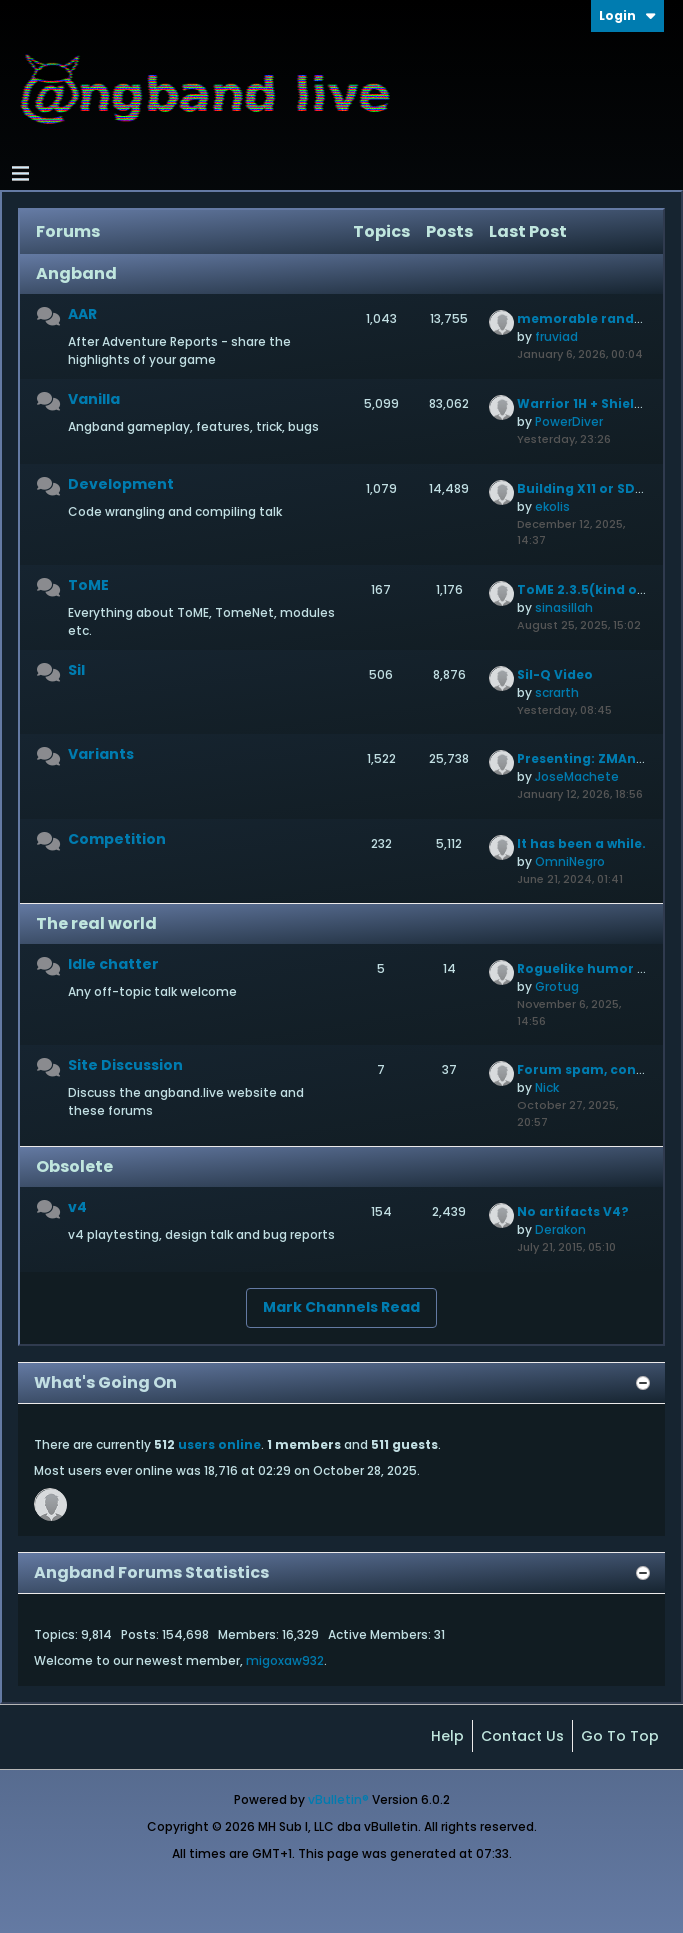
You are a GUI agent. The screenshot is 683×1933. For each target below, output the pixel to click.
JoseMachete (577, 776)
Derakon (560, 1229)
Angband (76, 273)
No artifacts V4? (573, 1211)
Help (447, 1736)
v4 (77, 1207)
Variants (101, 754)
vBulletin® (338, 1799)
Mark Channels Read (341, 1307)
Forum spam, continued (599, 1069)
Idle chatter (113, 964)
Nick (547, 1087)
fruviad (556, 336)
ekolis (552, 506)
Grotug (557, 986)
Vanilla (94, 399)
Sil (76, 670)
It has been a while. (581, 843)
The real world (96, 923)
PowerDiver (569, 421)
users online (219, 1444)
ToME (88, 585)
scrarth (557, 692)
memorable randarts (589, 318)
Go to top (620, 1736)
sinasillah (564, 607)
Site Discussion (125, 1065)
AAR (82, 314)
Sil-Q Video (555, 674)
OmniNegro (570, 861)
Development (121, 484)
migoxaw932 (285, 1660)
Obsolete (74, 1166)
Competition (117, 839)
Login (627, 15)
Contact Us (522, 1736)
